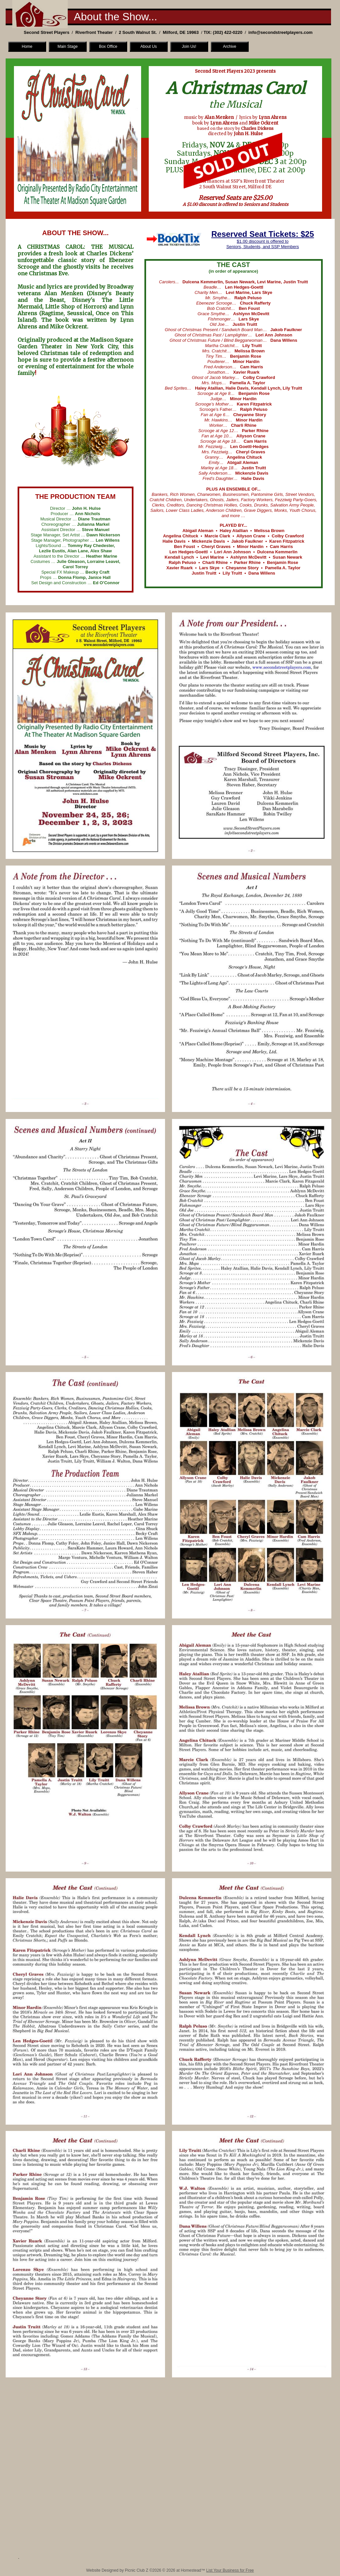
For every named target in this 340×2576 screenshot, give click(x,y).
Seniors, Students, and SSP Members (262, 246)
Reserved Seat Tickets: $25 (262, 234)
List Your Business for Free (230, 2570)
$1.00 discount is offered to (263, 241)
